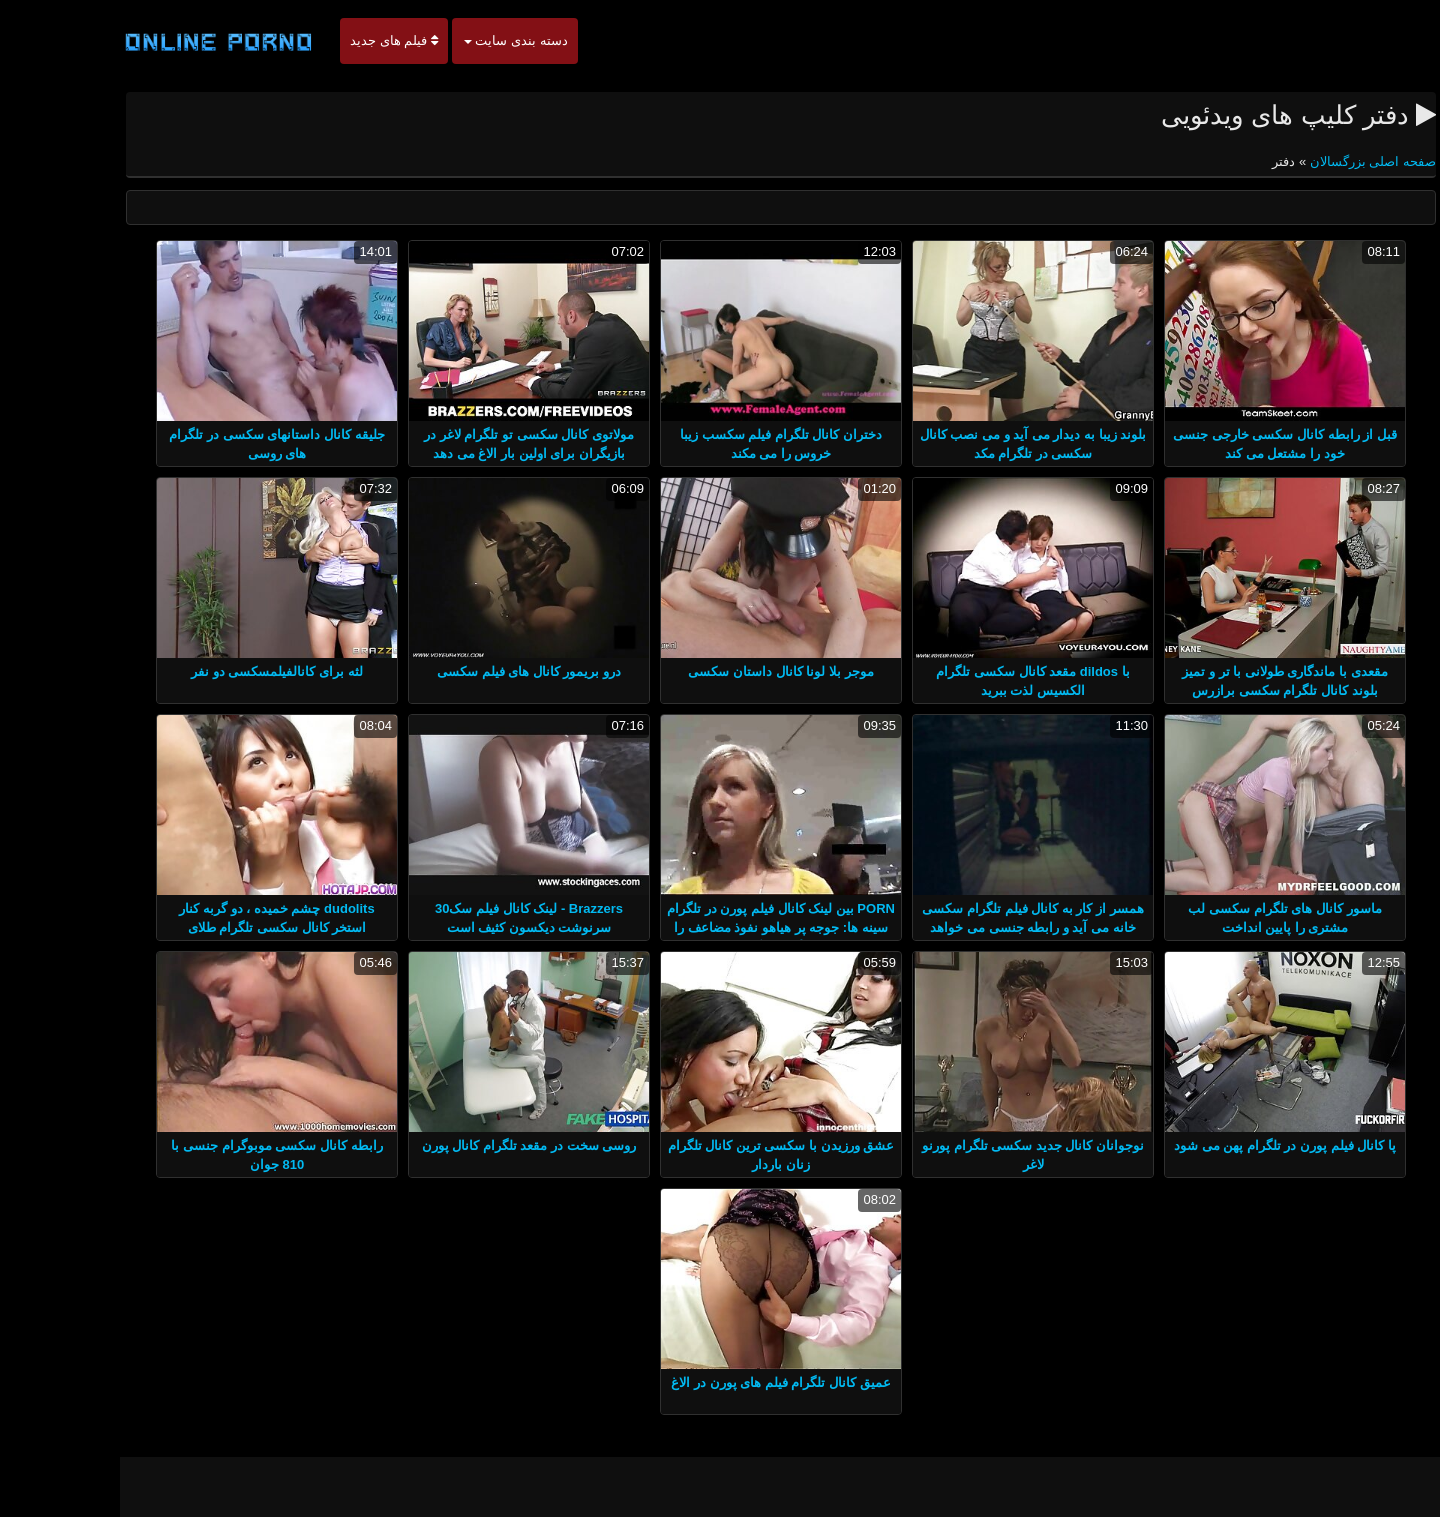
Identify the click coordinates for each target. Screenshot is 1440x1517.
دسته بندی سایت (455, 40)
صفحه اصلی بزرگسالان (1310, 161)
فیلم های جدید (333, 40)
